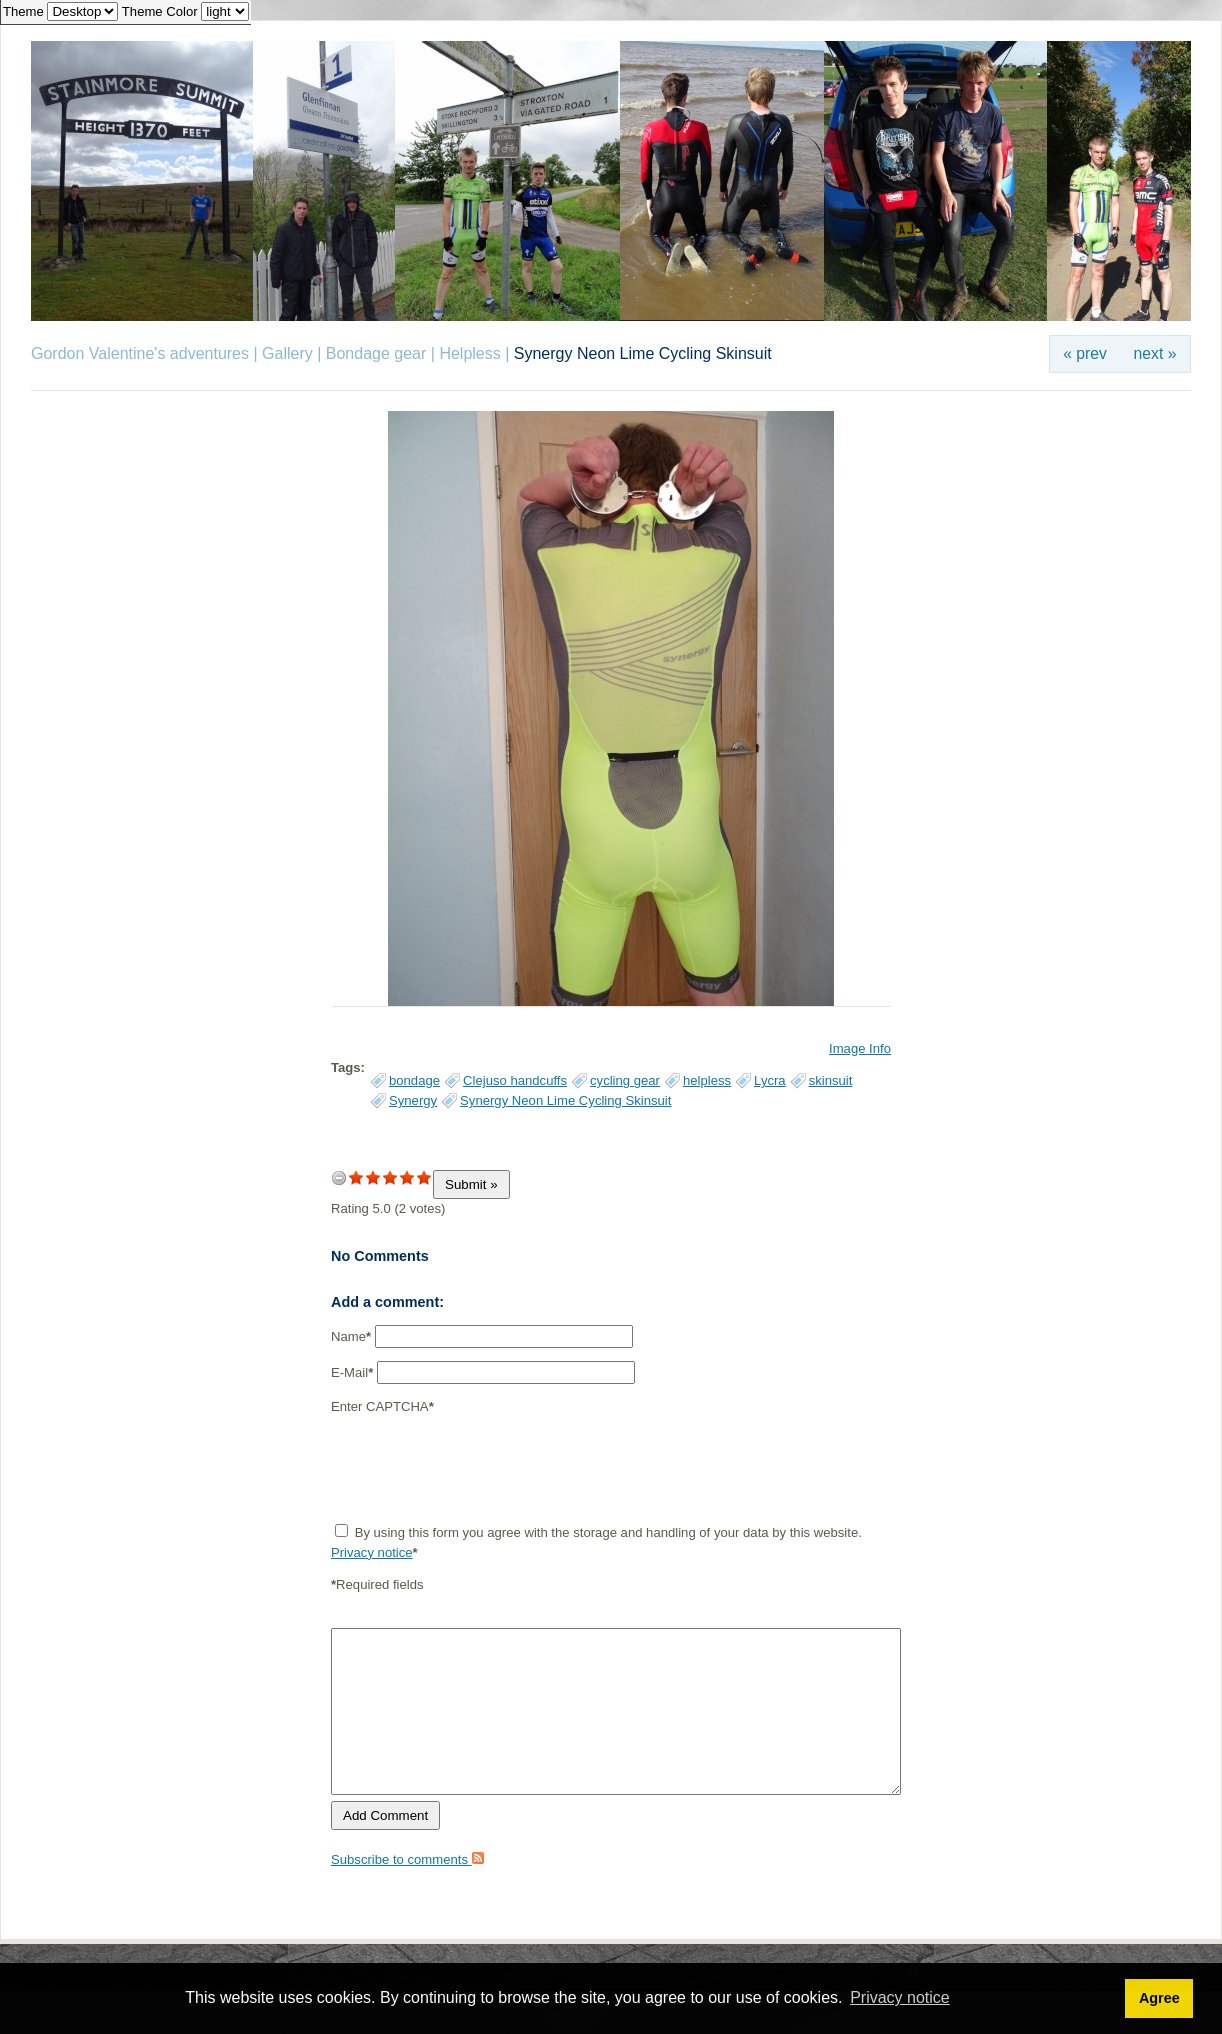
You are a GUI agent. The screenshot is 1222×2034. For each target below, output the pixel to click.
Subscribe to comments (407, 1859)
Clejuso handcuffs (515, 1080)
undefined (339, 1177)
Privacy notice (372, 1552)
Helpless (469, 353)
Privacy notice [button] (900, 1997)
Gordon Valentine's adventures (140, 353)
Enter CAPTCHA (382, 1406)
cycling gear (625, 1080)
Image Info (860, 1048)
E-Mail (352, 1372)
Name (351, 1336)
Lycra (770, 1080)
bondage (414, 1080)
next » (1155, 353)
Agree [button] (1159, 1998)
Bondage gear (376, 353)
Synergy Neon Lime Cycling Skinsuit (565, 1100)
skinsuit (831, 1080)
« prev (1085, 353)
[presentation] (483, 1469)
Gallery (287, 353)
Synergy (413, 1100)
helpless (707, 1080)
